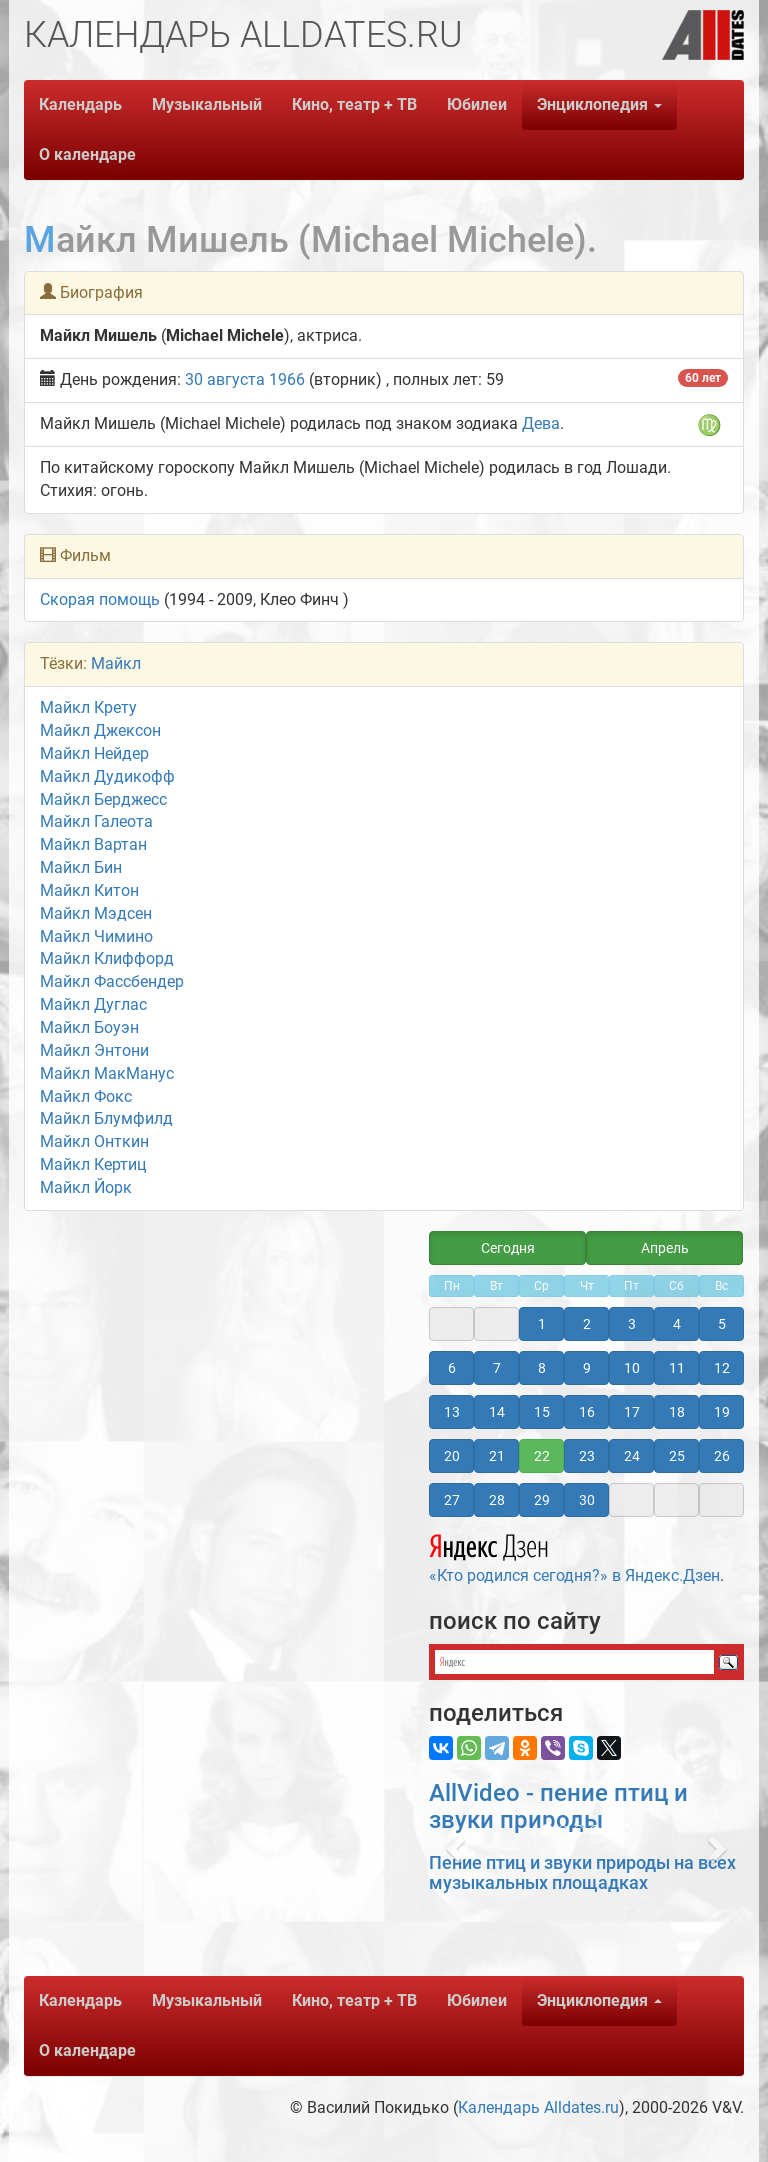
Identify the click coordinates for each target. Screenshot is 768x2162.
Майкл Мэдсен (96, 913)
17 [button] (632, 1412)
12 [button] (722, 1368)
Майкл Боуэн (89, 1027)
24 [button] (632, 1456)
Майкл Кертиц (93, 1164)
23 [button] (587, 1456)
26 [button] (722, 1456)
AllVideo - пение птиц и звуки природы (558, 1806)
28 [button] (497, 1500)
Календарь (80, 104)
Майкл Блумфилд (106, 1118)
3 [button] (632, 1324)
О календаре (87, 154)
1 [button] (542, 1324)
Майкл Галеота (96, 821)
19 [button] (722, 1412)
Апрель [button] (665, 1248)
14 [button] (497, 1412)
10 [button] (632, 1368)
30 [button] (587, 1500)
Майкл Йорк (86, 1187)
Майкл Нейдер (94, 753)
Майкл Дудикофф (107, 776)
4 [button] (677, 1324)
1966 (287, 379)
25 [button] (677, 1456)
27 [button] (452, 1500)
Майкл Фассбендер (112, 981)
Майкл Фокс (86, 1096)
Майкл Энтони (94, 1050)
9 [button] (587, 1368)
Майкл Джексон (100, 730)
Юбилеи (477, 104)
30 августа (225, 379)
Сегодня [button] (508, 1248)
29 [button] (542, 1500)
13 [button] (452, 1412)
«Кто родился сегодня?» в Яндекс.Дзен (574, 1556)
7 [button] (497, 1368)
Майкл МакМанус (107, 1073)
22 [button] (542, 1456)
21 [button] (497, 1456)
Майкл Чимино (96, 936)
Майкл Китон (89, 890)
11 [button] (677, 1368)
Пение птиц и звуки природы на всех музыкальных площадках (582, 1872)
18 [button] (677, 1412)
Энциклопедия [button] (599, 104)
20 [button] (452, 1456)
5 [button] (722, 1324)
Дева (541, 423)
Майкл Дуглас (93, 1004)
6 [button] (452, 1368)
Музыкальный (207, 104)
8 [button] (542, 1368)
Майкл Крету (88, 707)
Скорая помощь (100, 599)
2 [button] (587, 1324)
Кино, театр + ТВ (354, 104)
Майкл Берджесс (103, 799)
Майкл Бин (81, 867)
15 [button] (542, 1412)
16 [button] (587, 1412)
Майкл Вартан (93, 844)
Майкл (116, 663)
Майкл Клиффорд (107, 958)
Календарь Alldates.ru (538, 2107)
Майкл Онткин (94, 1141)
